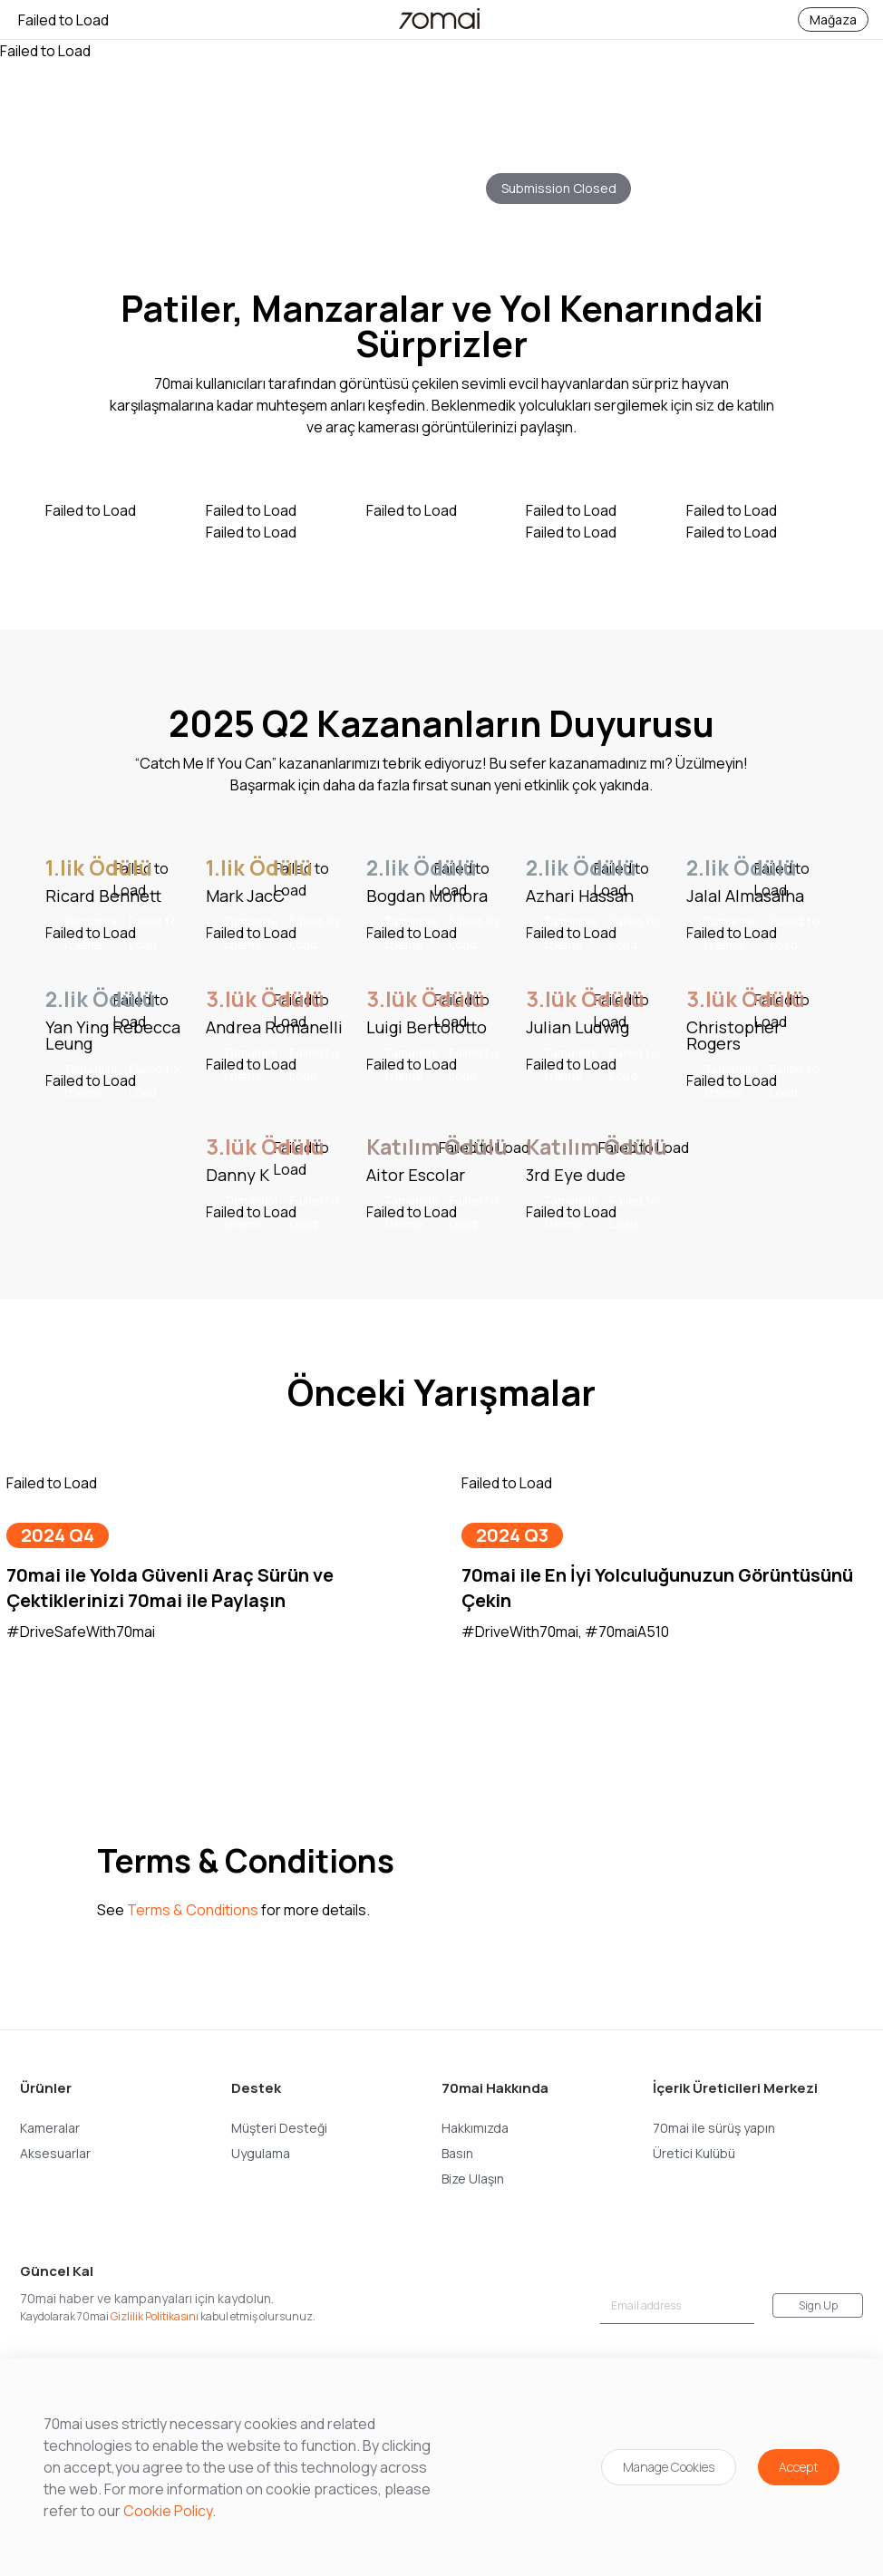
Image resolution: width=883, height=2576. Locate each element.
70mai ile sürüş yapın (714, 2127)
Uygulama (260, 2153)
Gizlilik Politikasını (155, 2316)
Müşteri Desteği (279, 2127)
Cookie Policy (167, 2511)
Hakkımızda (475, 2127)
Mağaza (833, 19)
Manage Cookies (668, 2466)
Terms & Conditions (192, 1910)
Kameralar (50, 2127)
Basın (457, 2153)
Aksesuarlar (55, 2153)
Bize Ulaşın (473, 2178)
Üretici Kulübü (694, 2153)
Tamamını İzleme (121, 932)
